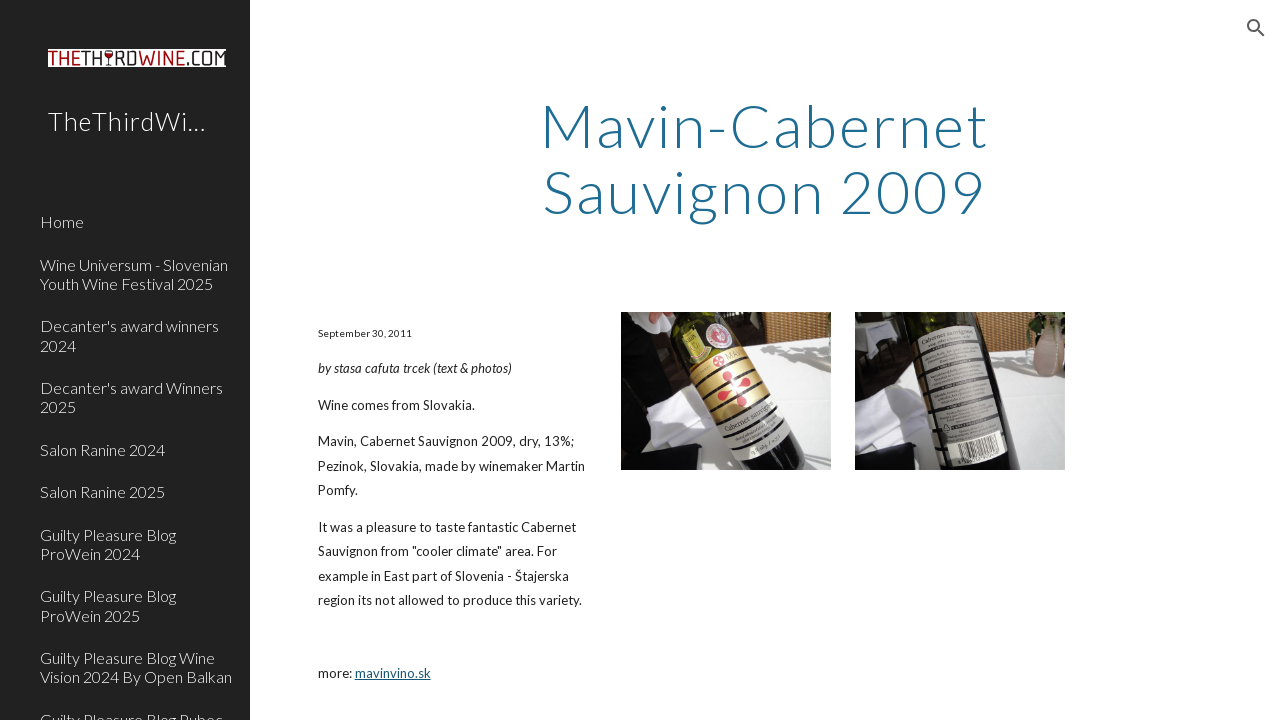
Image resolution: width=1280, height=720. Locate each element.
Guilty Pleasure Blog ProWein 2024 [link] (108, 544)
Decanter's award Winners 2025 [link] (131, 397)
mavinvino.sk (393, 673)
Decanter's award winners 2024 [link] (129, 335)
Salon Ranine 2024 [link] (102, 449)
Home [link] (62, 221)
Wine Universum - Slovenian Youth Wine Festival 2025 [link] (134, 274)
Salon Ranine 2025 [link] (102, 491)
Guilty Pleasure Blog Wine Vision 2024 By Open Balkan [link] (136, 667)
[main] (764, 158)
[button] (1256, 28)
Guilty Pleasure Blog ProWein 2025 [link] (108, 605)
